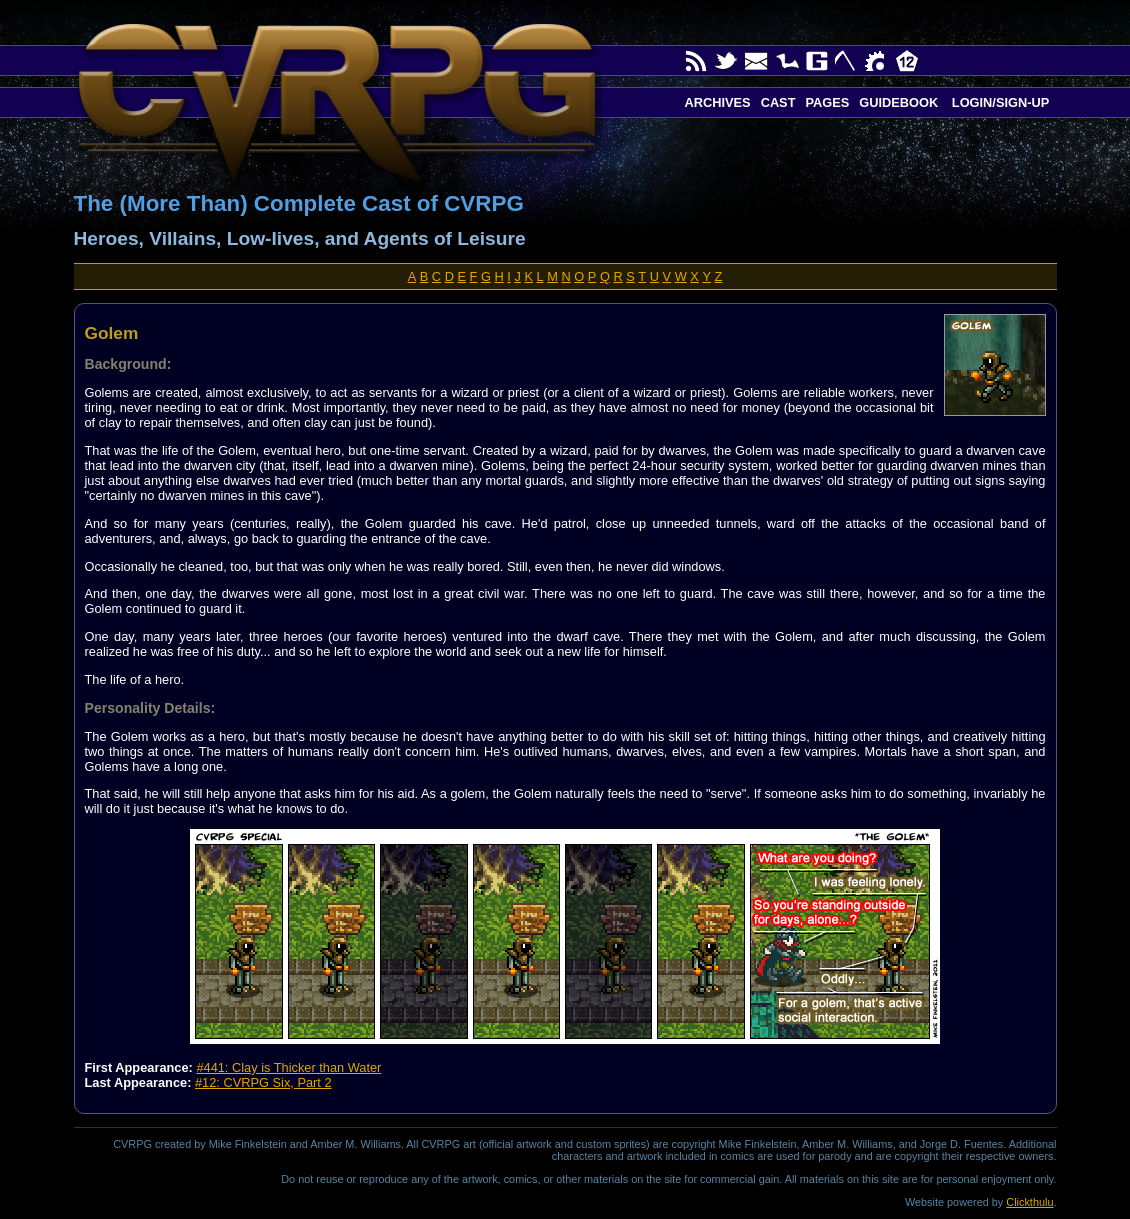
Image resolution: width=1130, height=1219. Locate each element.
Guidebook (898, 102)
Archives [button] (718, 102)
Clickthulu (1029, 1202)
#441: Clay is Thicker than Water (288, 1067)
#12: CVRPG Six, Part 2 (263, 1082)
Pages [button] (827, 102)
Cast (778, 102)
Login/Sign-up (998, 102)
